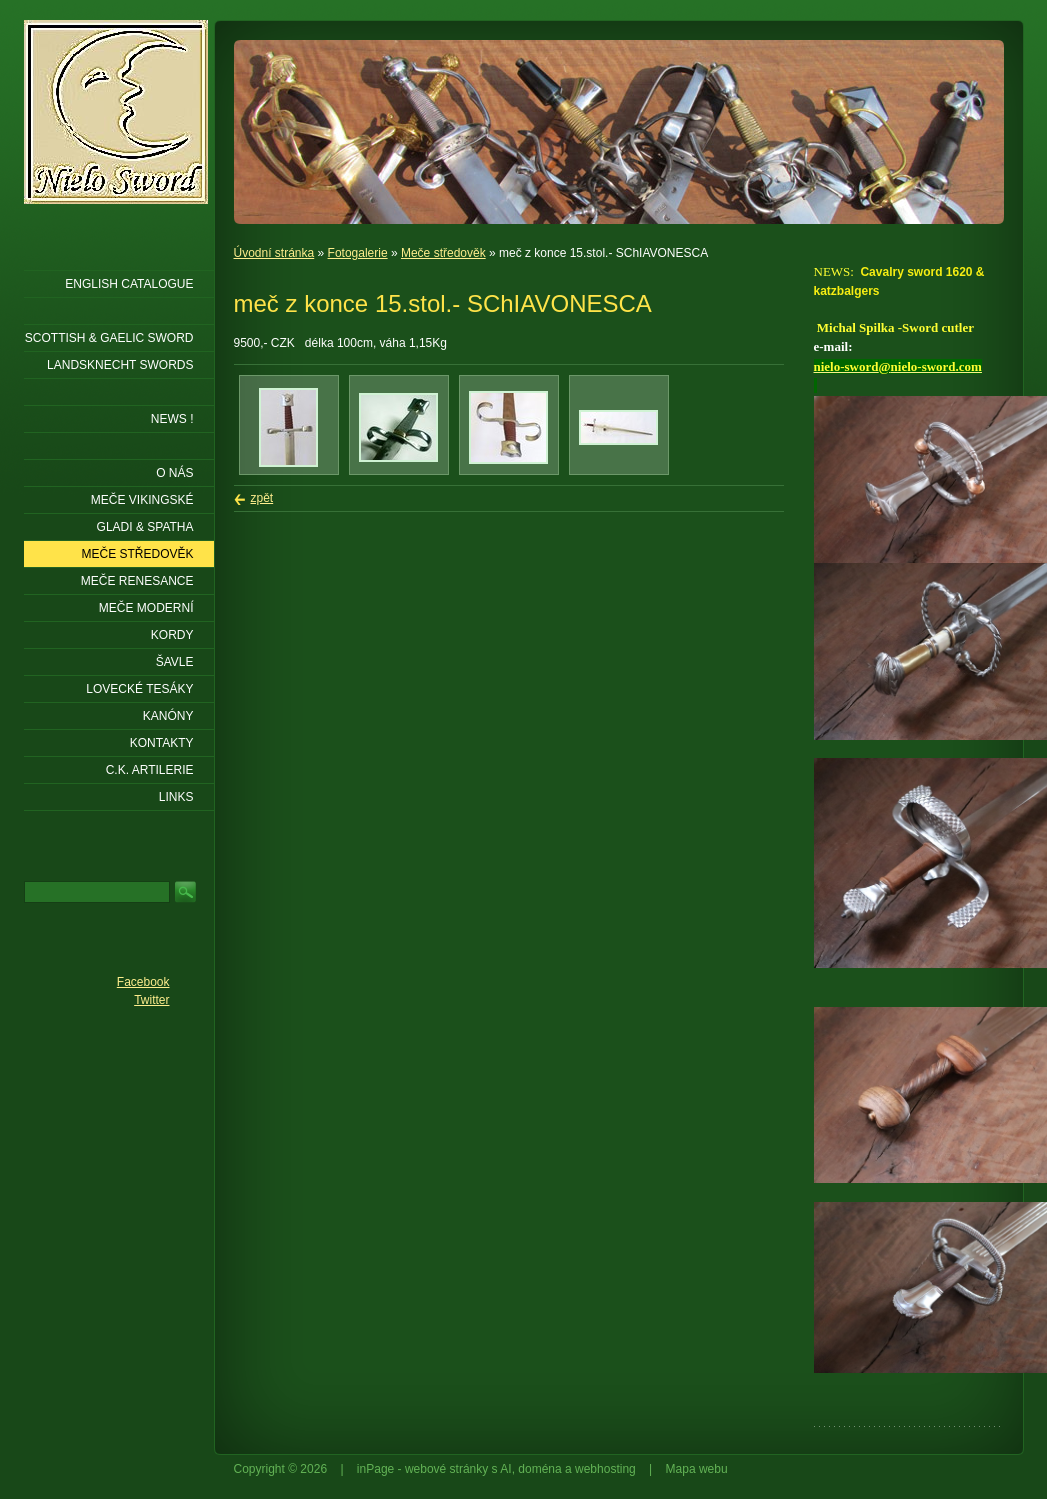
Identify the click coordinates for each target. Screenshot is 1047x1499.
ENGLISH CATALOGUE (129, 284)
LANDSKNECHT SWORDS (120, 365)
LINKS (176, 797)
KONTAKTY (162, 743)
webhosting (605, 1469)
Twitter (151, 1000)
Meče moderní (146, 608)
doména (539, 1469)
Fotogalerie (358, 253)
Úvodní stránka (274, 253)
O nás (174, 473)
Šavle (175, 662)
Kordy (172, 635)
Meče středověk (443, 253)
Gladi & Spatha (145, 527)
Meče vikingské (142, 500)
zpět (262, 498)
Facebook (143, 982)
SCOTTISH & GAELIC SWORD (109, 338)
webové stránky (446, 1469)
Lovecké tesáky (139, 689)
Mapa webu (697, 1469)
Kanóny (168, 716)
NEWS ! (172, 419)
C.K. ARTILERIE (150, 770)
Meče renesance (137, 581)
